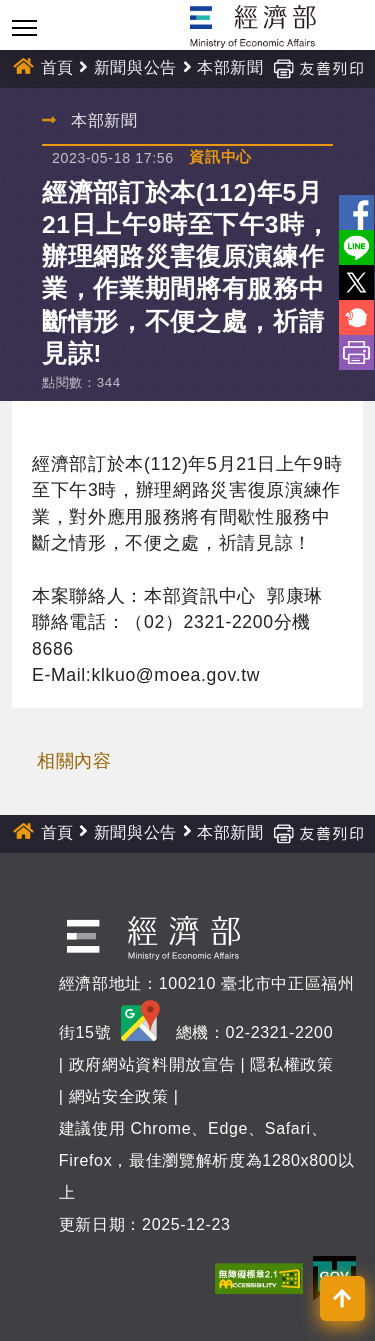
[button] (342, 1298)
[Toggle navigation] (24, 27)
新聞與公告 (135, 67)
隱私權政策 (291, 1064)
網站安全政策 (119, 1096)
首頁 (57, 67)
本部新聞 (230, 67)
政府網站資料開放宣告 (152, 1064)
